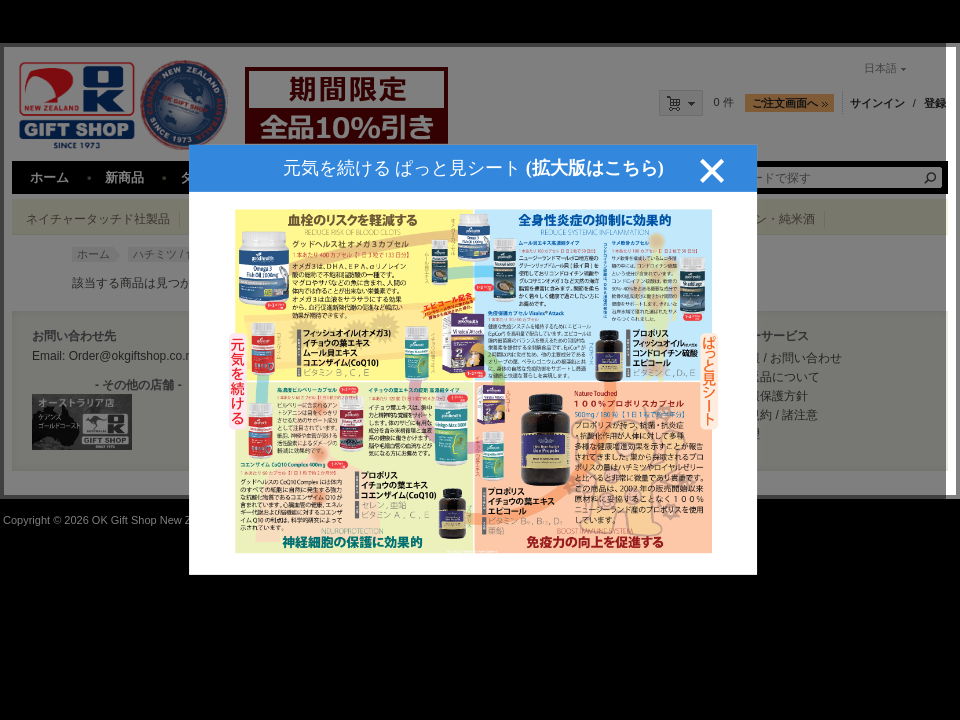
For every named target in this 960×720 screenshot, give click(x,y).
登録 (935, 103)
